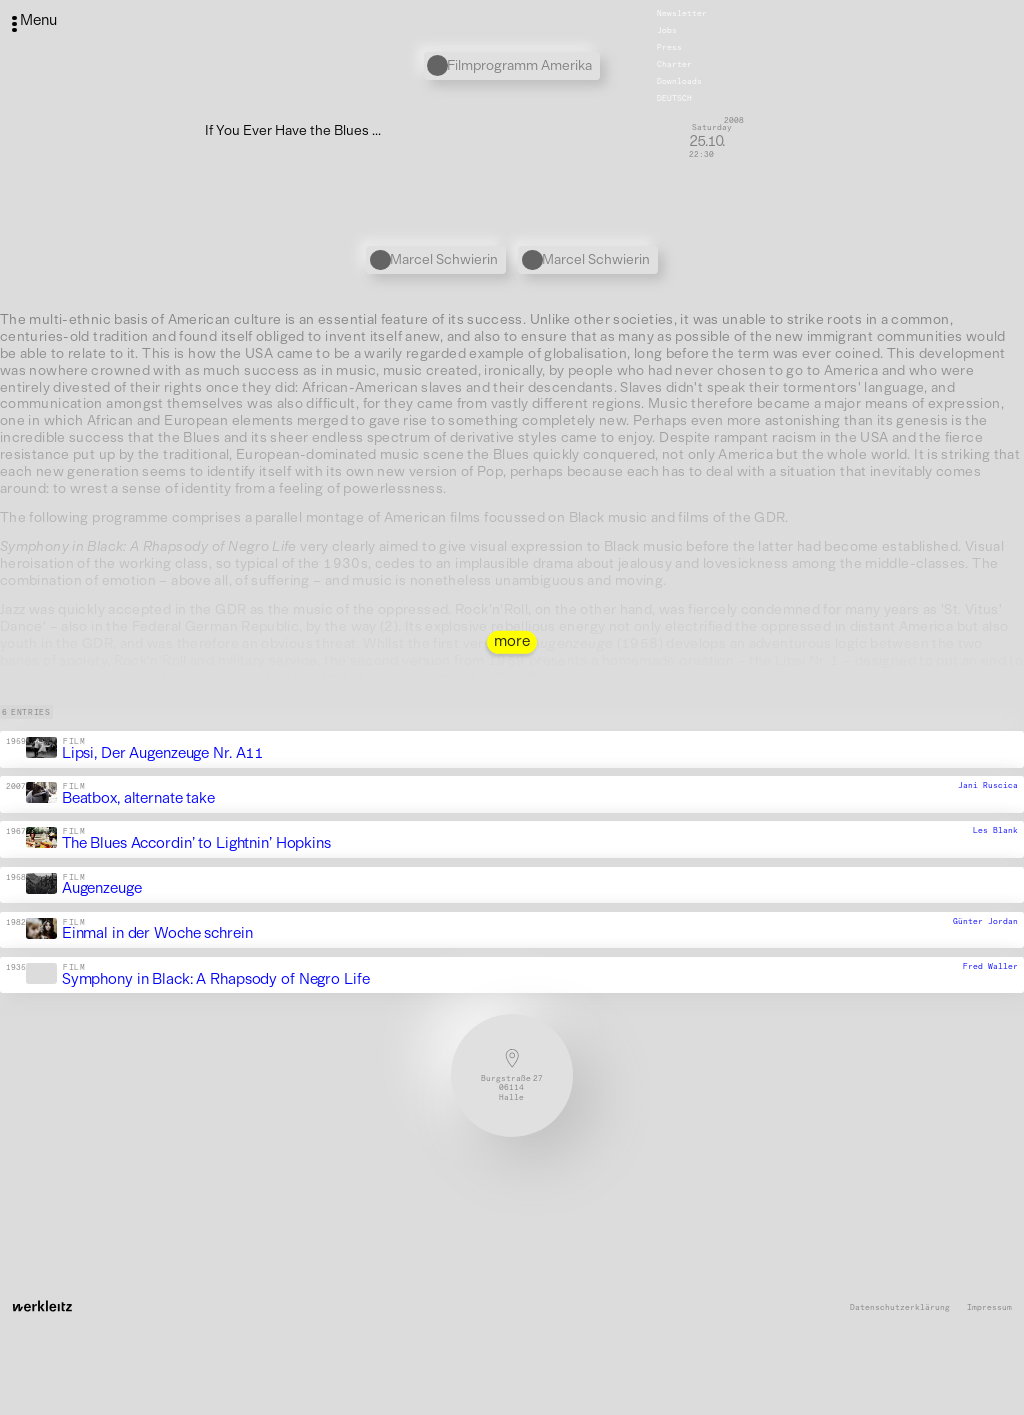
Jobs (667, 30)
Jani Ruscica (988, 786)
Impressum (989, 1307)
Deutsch (674, 98)
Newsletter (682, 13)
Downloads (679, 81)
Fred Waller (990, 966)
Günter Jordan (985, 921)
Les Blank (995, 831)
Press (669, 47)
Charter (674, 64)
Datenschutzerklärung (900, 1307)
